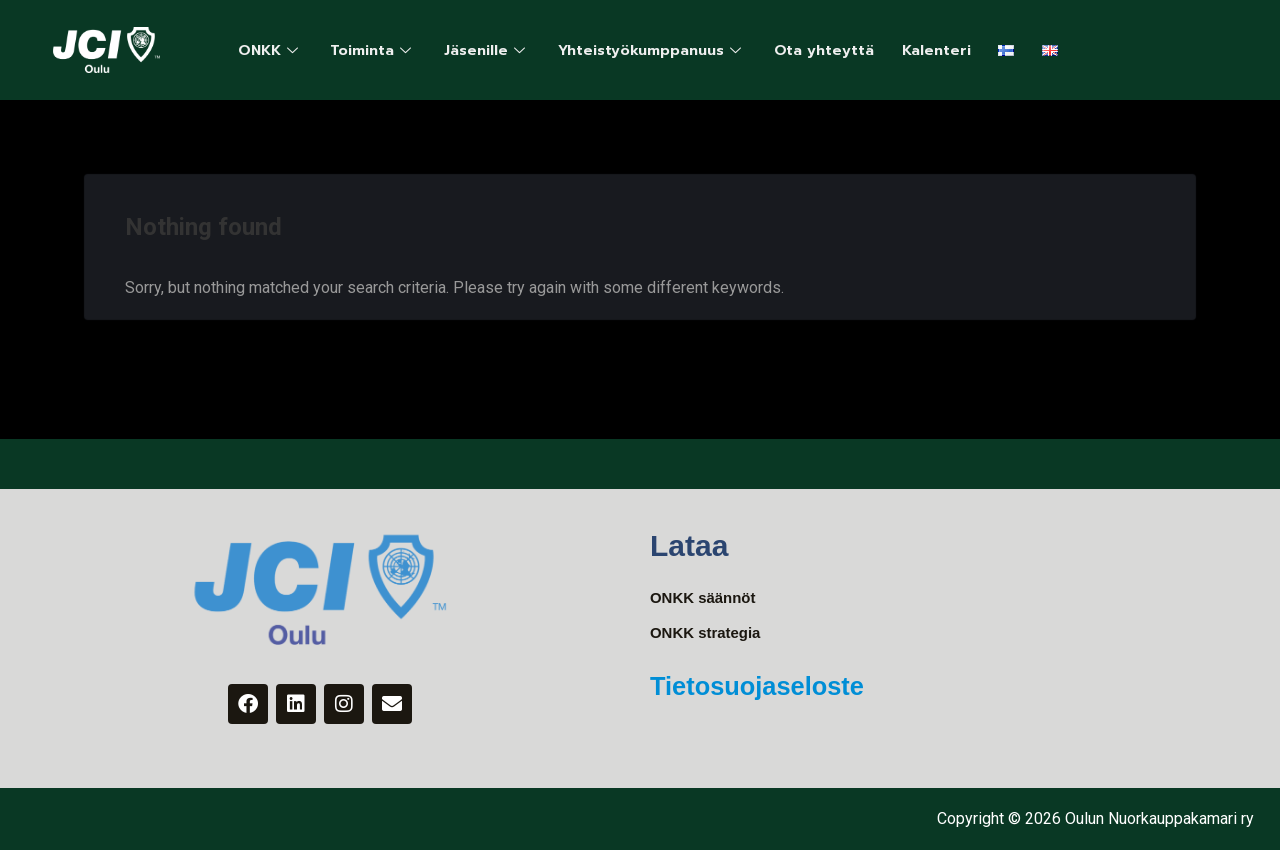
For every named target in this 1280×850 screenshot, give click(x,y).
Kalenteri (965, 50)
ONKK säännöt (706, 598)
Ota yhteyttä (849, 50)
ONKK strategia (709, 634)
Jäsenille (498, 50)
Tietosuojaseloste (776, 687)
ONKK (273, 50)
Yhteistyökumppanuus (670, 50)
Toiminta (381, 50)
